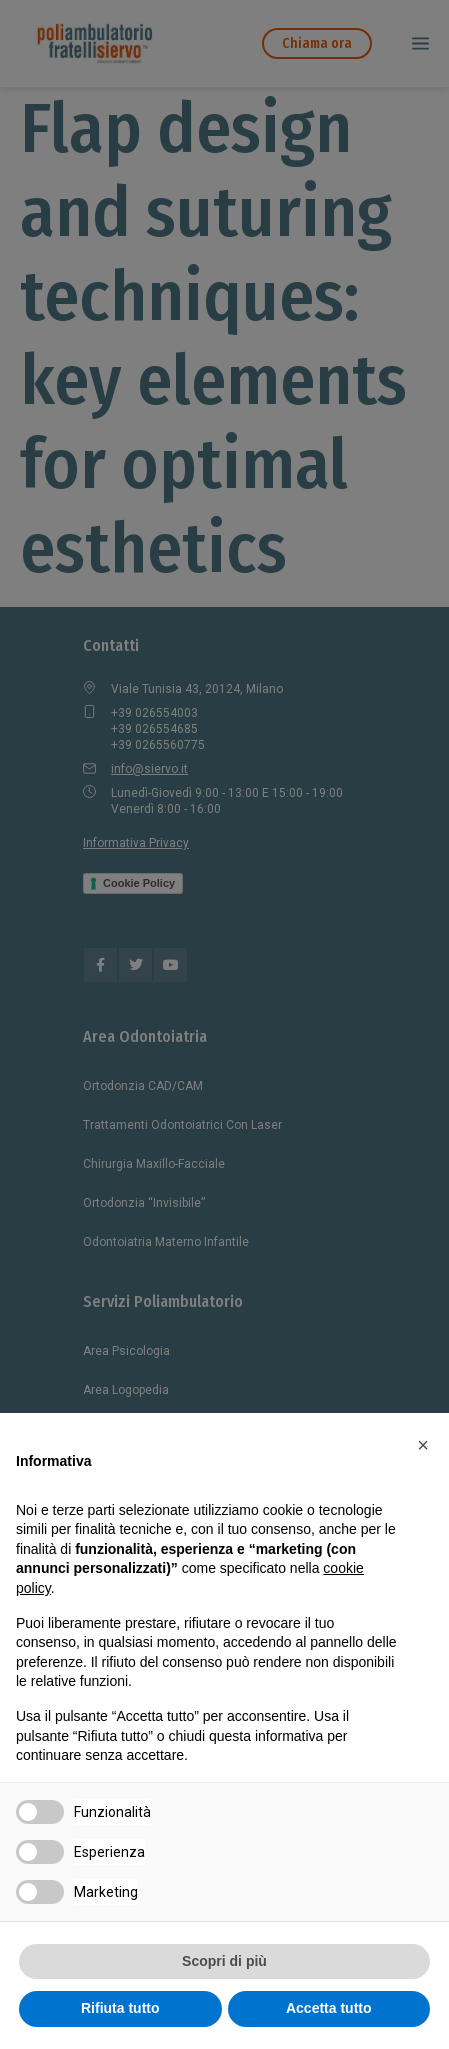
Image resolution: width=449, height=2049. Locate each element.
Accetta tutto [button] (329, 2008)
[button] (423, 1445)
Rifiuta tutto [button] (120, 2008)
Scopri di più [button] (224, 1961)
